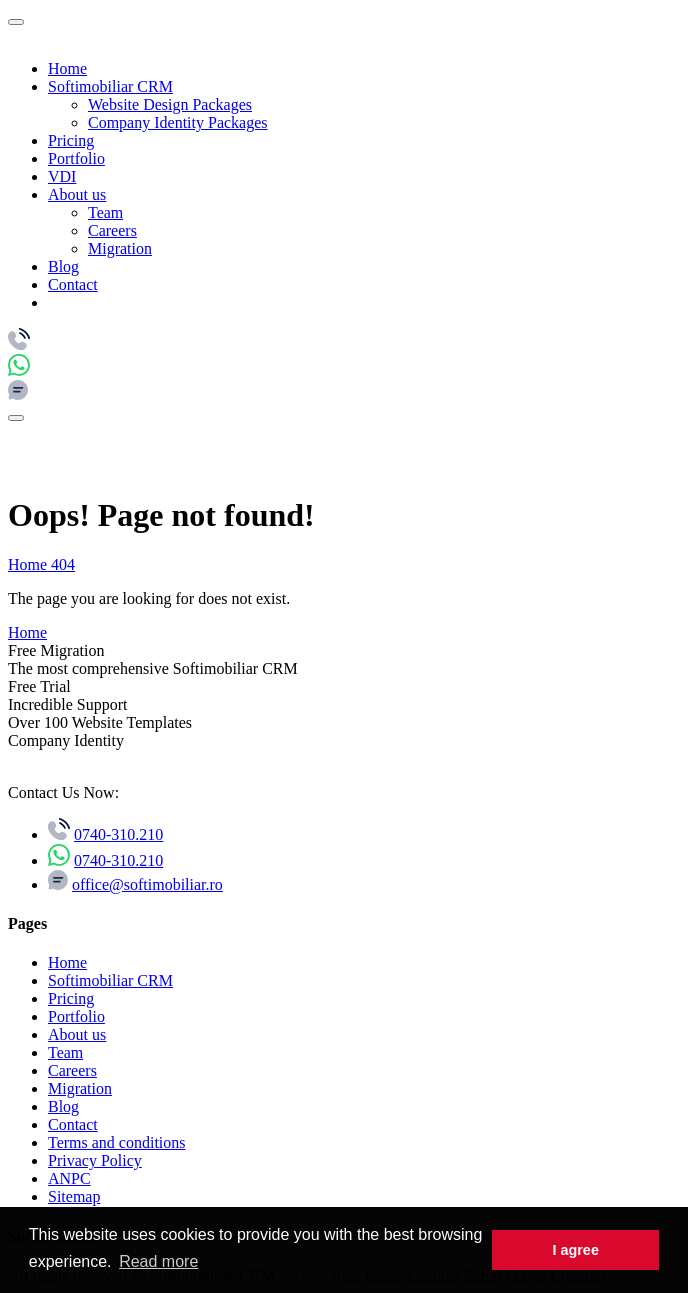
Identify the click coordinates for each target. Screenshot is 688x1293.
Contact (73, 284)
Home (67, 68)
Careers (112, 230)
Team (105, 212)
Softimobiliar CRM (110, 86)
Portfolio (76, 158)
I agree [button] (575, 1250)
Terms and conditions (117, 1142)
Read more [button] (158, 1261)
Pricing (71, 140)
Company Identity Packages (178, 122)
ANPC (69, 1178)
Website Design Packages (170, 104)
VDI (62, 176)
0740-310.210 (118, 834)
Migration (120, 248)
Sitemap (74, 1196)
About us (77, 194)
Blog (63, 266)
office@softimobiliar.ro (147, 884)
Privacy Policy (95, 1160)
